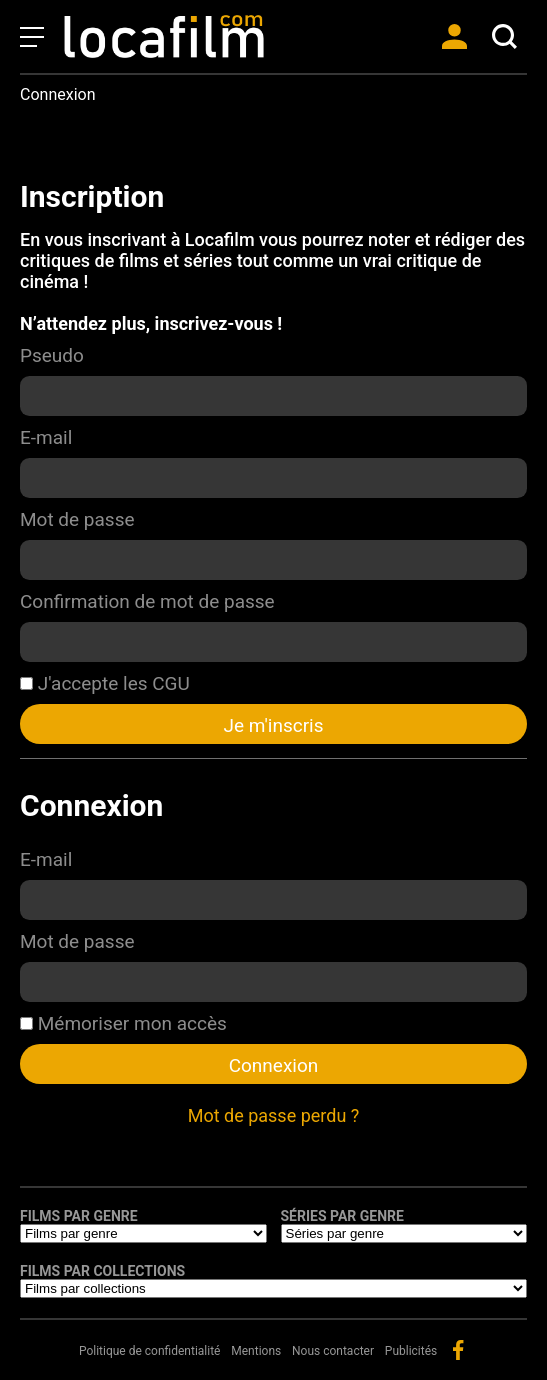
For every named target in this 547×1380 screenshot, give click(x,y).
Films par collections (102, 1271)
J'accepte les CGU (105, 683)
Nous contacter (333, 1351)
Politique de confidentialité (150, 1351)
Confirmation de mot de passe (147, 601)
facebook (458, 1350)
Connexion (274, 1065)
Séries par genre (342, 1216)
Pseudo (52, 355)
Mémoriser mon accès (123, 1023)
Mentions (256, 1351)
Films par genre (79, 1216)
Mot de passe (77, 519)
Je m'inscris (273, 725)
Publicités (411, 1351)
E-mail (46, 437)
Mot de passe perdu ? (274, 1115)
